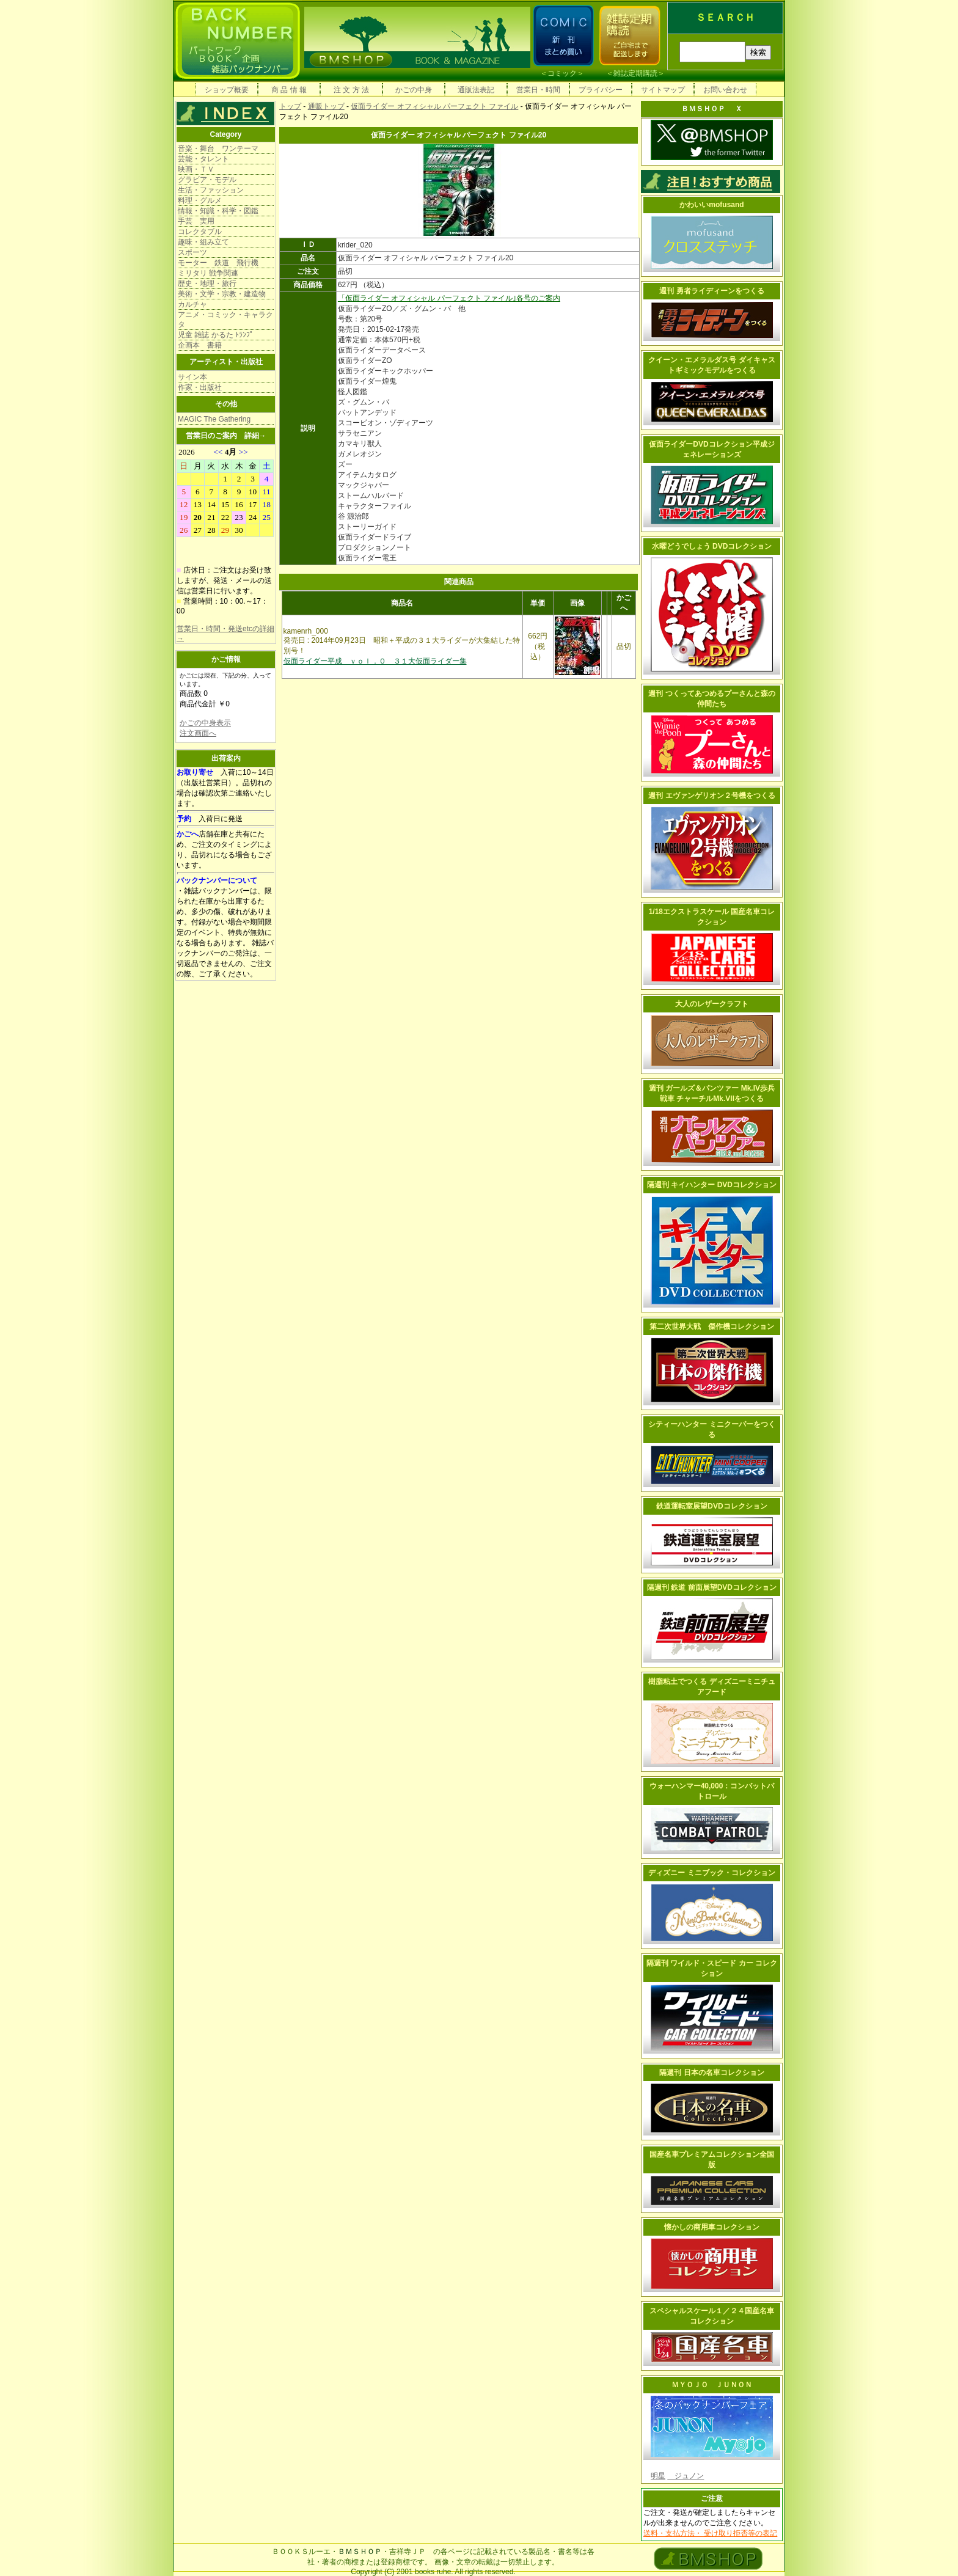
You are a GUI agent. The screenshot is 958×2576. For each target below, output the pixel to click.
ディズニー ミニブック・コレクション (711, 1872)
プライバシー (601, 90)
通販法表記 (476, 90)
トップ (290, 106)
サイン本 (192, 377)
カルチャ (192, 304)
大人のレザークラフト (711, 1004)
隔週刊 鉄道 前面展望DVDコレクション (712, 1587)
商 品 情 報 (289, 90)
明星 (658, 2476)
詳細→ (255, 435)
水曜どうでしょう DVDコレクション (712, 546)
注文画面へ (198, 733)
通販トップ (326, 106)
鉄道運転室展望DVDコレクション (711, 1506)
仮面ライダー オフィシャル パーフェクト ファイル (434, 106)
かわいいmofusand (711, 204)
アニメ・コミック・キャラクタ (225, 319)
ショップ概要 (227, 90)
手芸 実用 (196, 221)
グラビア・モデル (207, 179)
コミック (562, 73)
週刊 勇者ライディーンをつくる (711, 291)
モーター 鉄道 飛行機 (218, 262)
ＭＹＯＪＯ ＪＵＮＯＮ (711, 2384)
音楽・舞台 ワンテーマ (218, 148)
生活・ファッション (211, 190)
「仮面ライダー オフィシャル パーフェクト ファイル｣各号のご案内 (449, 298)
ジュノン (685, 2476)
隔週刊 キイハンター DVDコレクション (712, 1184)
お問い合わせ (725, 90)
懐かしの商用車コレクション (711, 2227)
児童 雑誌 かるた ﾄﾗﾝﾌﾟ (216, 335)
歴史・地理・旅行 (207, 283)
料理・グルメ (200, 200)
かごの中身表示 (205, 723)
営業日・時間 (538, 90)
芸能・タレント (203, 159)
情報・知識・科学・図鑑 (218, 211)
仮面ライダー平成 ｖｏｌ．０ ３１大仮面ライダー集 (375, 661)
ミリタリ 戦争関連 (208, 273)
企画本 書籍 (200, 345)
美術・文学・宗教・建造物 (222, 294)
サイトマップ (663, 90)
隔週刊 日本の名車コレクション (711, 2072)
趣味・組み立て (203, 242)
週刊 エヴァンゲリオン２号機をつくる (711, 795)
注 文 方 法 (351, 90)
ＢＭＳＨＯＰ (360, 2551)
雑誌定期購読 (635, 73)
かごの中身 (413, 90)
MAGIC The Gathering (214, 419)
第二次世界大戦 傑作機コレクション (711, 1326)
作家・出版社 (200, 387)
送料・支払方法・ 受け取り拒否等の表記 (710, 2533)
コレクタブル (200, 231)
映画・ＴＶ (196, 169)
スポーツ (192, 252)
